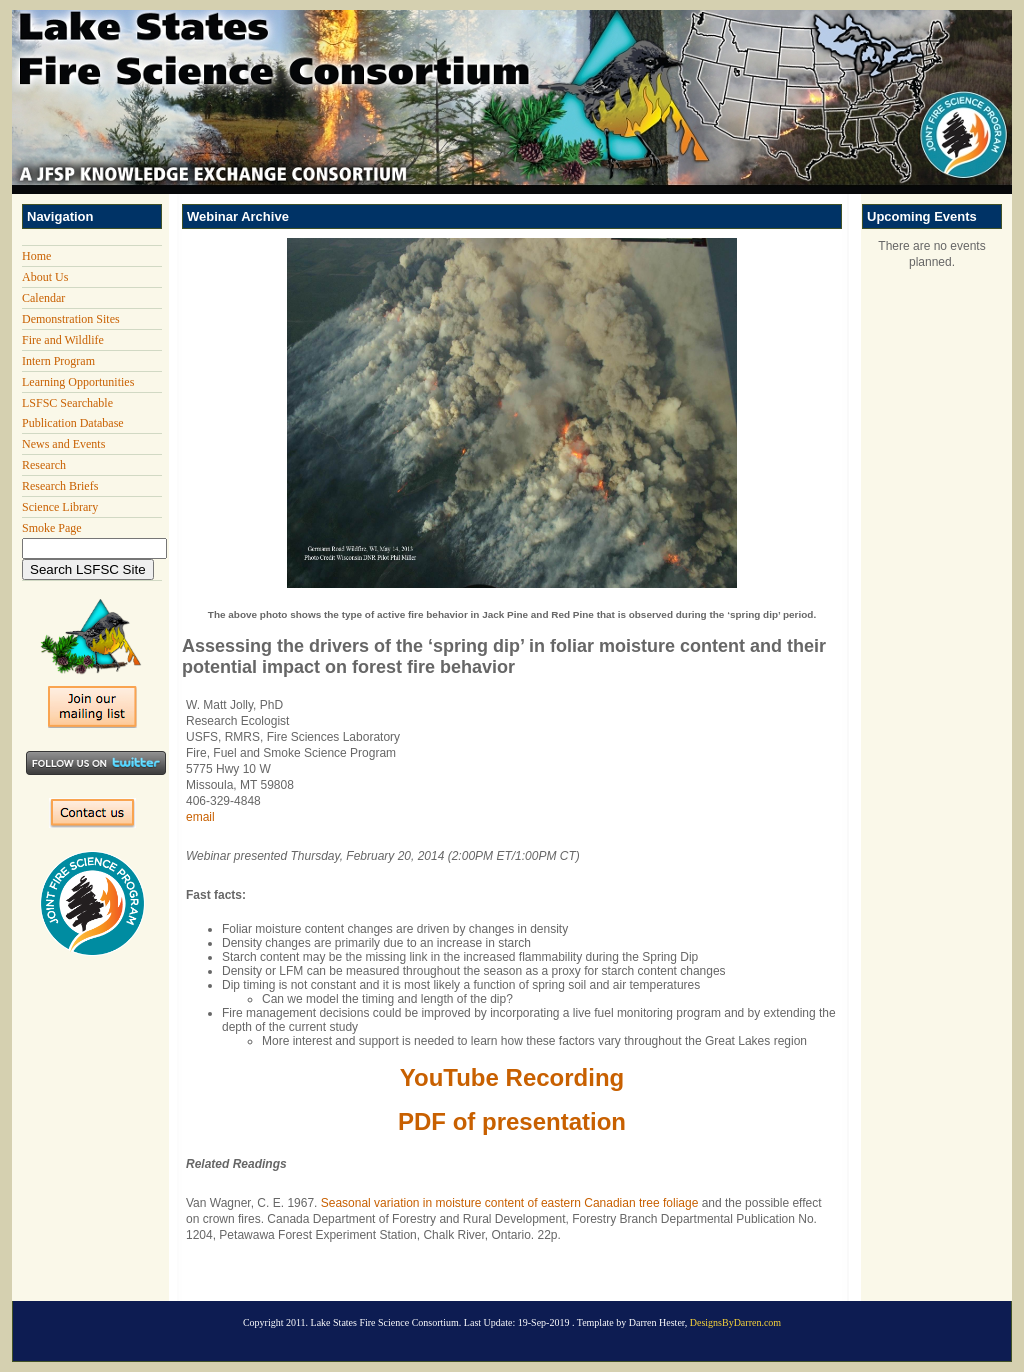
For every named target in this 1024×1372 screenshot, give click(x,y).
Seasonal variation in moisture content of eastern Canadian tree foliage (510, 1203)
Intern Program (58, 361)
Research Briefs (60, 486)
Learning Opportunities (78, 382)
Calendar (43, 298)
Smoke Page (52, 528)
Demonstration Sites (71, 319)
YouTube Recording (512, 1077)
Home (36, 256)
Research (44, 465)
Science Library (60, 507)
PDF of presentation (512, 1121)
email (200, 817)
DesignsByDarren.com (735, 1322)
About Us (45, 277)
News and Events (63, 444)
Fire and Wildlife (63, 340)
